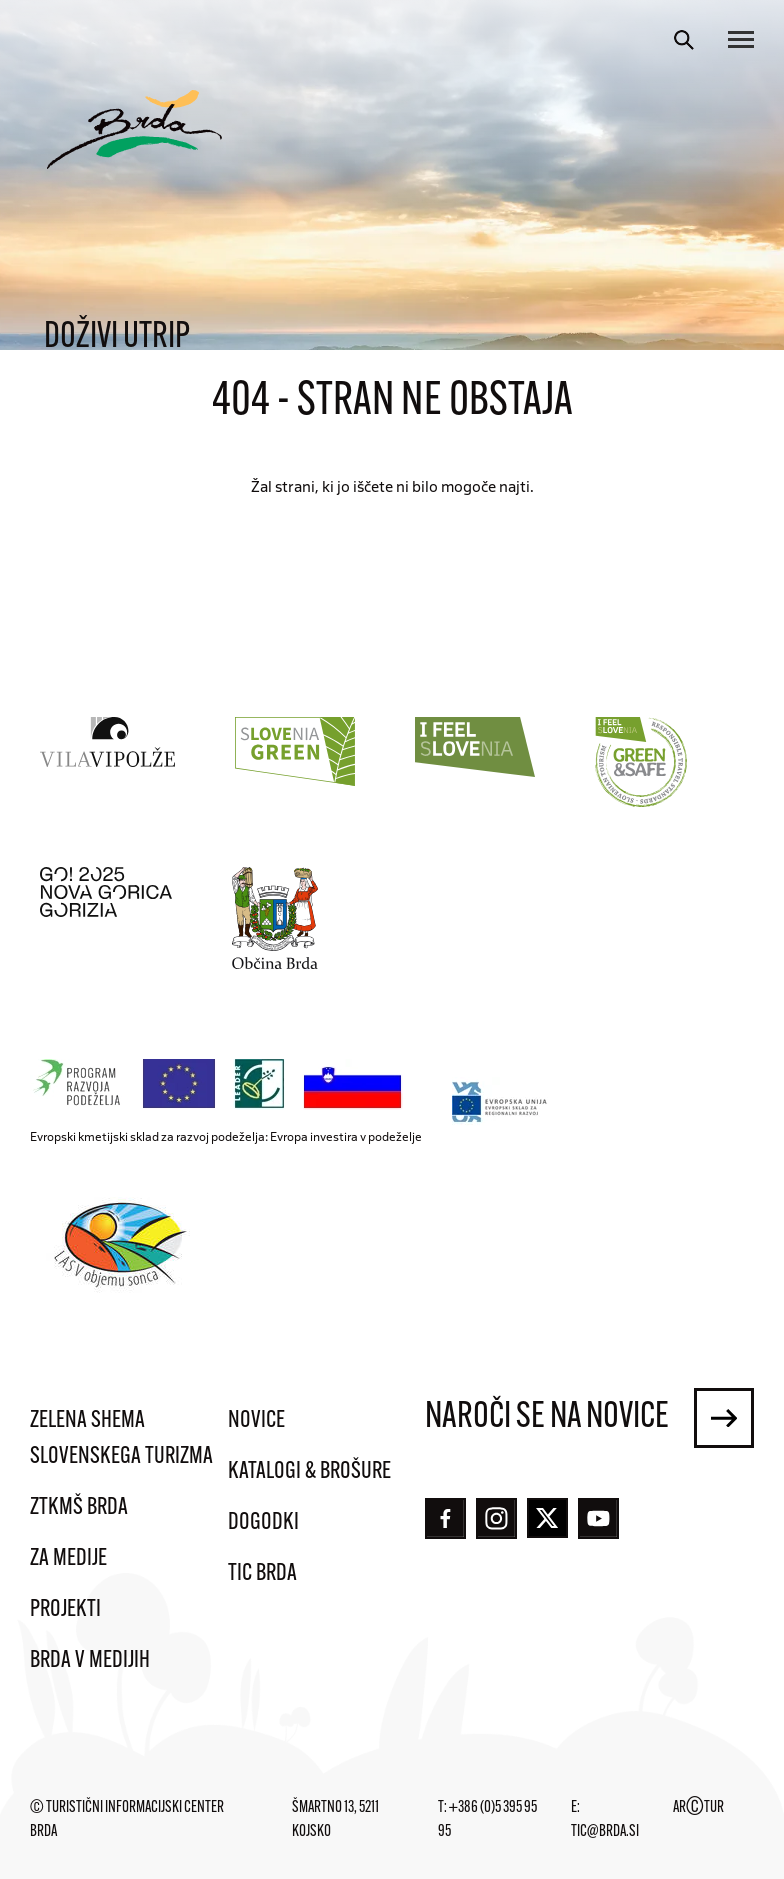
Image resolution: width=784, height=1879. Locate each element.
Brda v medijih (90, 1661)
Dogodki (263, 1523)
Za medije (68, 1559)
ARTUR (698, 1808)
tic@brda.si (605, 1832)
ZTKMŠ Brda (79, 1508)
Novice (256, 1421)
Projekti (65, 1610)
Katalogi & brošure (309, 1472)
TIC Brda (262, 1574)
